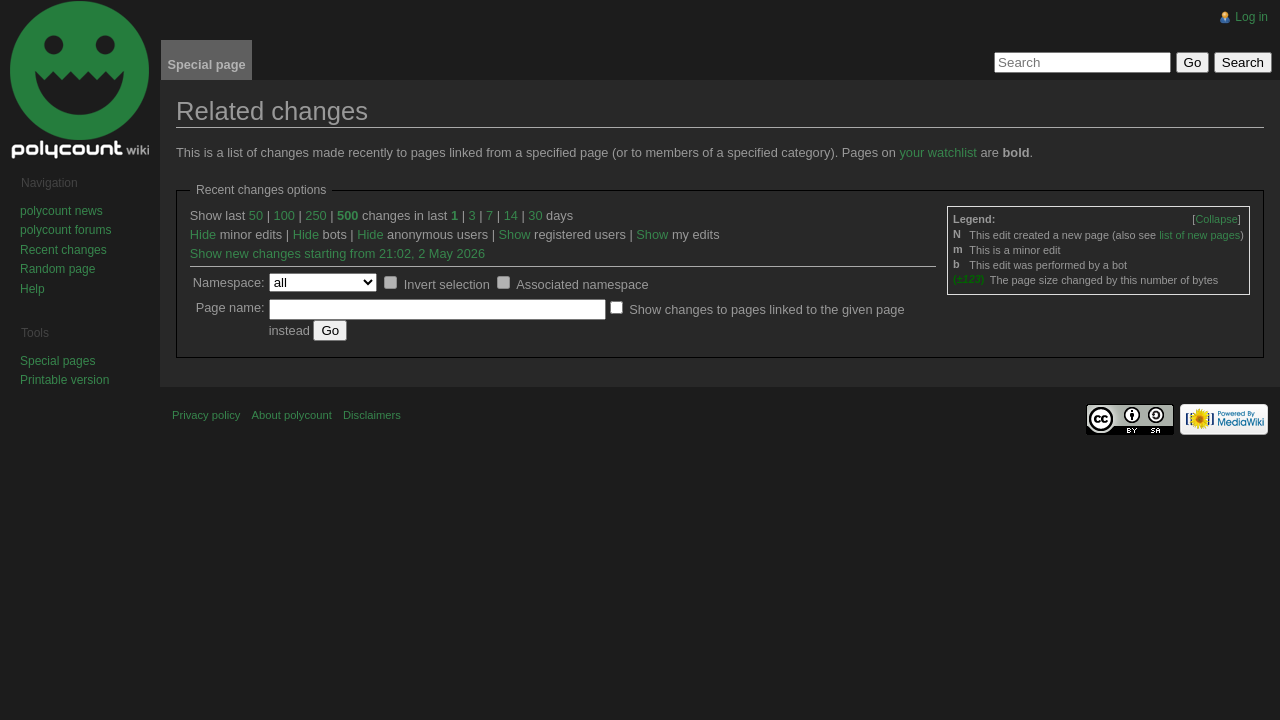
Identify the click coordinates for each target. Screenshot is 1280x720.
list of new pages (1199, 235)
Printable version (64, 380)
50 (256, 215)
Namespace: (229, 282)
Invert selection (447, 284)
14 (511, 215)
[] (1216, 219)
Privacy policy (206, 415)
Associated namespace (582, 284)
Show (515, 234)
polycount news (61, 211)
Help (32, 289)
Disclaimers (372, 415)
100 (284, 215)
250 (315, 215)
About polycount (292, 415)
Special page (206, 64)
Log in (1251, 17)
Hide (203, 234)
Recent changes (63, 250)
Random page (57, 269)
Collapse (1216, 219)
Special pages (57, 361)
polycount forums (65, 230)
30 (535, 215)
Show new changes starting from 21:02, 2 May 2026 (337, 253)
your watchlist (938, 152)
